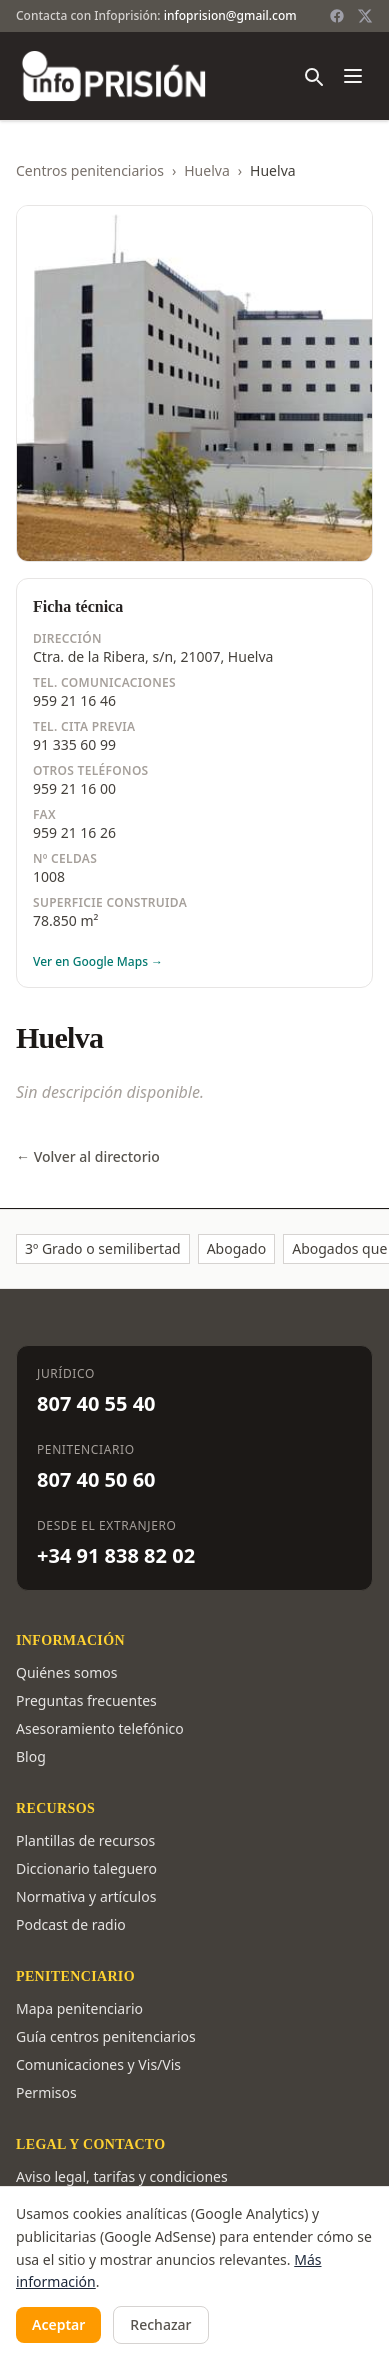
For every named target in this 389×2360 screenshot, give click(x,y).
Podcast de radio (71, 1924)
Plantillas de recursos (85, 1840)
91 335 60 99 (74, 744)
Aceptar (58, 2324)
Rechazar (160, 2324)
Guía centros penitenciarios (106, 2036)
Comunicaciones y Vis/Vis (98, 2064)
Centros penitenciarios (90, 170)
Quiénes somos (66, 1672)
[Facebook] (337, 16)
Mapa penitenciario (79, 2008)
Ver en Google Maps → (98, 962)
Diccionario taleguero (86, 1868)
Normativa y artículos (86, 1896)
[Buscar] (313, 76)
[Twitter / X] (365, 16)
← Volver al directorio (88, 1156)
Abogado (237, 1248)
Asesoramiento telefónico (100, 1728)
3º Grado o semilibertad (103, 1248)
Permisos (46, 2092)
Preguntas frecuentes (86, 1700)
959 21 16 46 (74, 700)
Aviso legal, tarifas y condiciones (122, 2176)
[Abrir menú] (353, 76)
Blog (31, 1756)
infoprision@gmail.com (230, 15)
